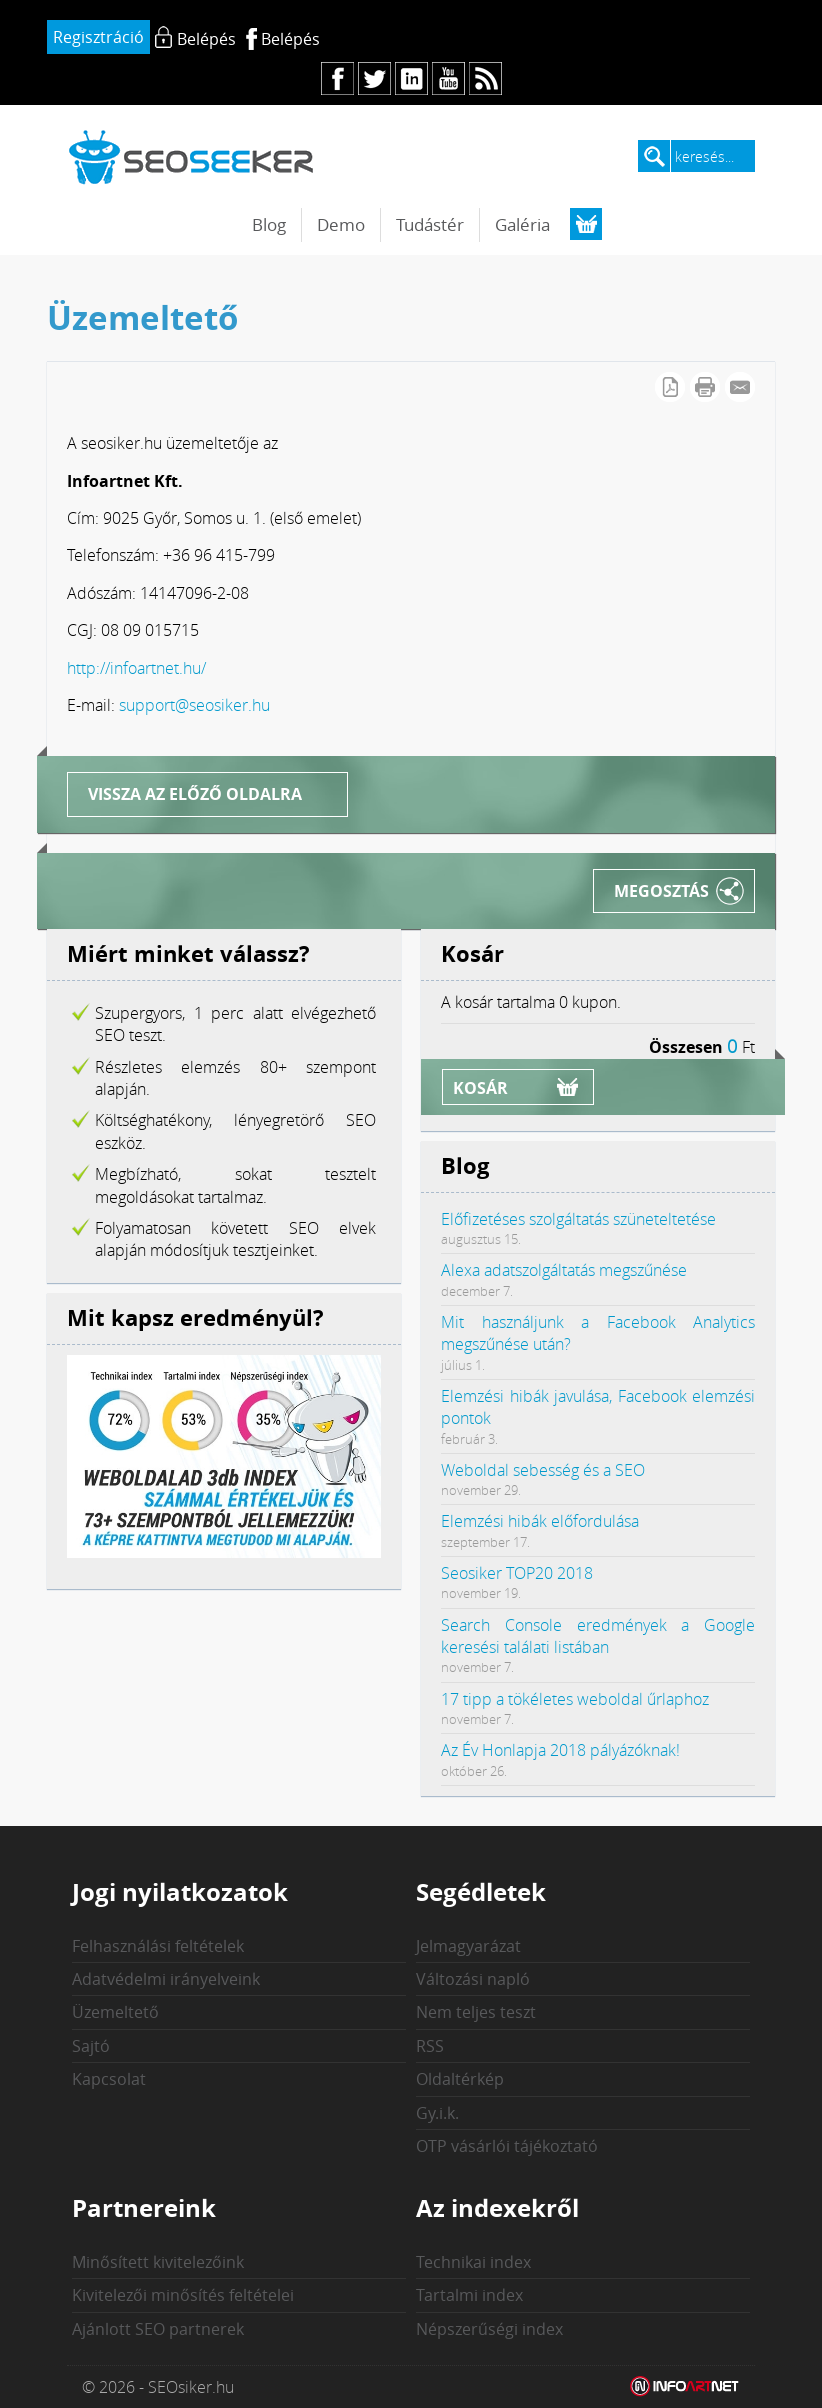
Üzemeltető (115, 2012)
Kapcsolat (109, 2079)
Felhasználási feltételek (158, 1946)
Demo (341, 224)
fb (337, 78)
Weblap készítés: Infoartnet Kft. (685, 2387)
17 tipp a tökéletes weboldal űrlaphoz (575, 1699)
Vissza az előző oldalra (195, 794)
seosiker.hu (192, 156)
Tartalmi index (469, 2295)
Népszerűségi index (489, 2329)
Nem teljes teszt (476, 2012)
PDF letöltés (670, 387)
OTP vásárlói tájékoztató (507, 2146)
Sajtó (91, 2046)
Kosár (480, 1088)
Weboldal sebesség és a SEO (543, 1470)
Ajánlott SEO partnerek (158, 2329)
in (411, 78)
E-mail (740, 387)
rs (485, 78)
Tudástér (430, 224)
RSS (430, 2046)
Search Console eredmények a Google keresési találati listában (598, 1636)
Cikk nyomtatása (705, 387)
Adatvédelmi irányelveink (166, 1979)
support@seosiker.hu (194, 705)
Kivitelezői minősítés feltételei (183, 2295)
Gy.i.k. (437, 2113)
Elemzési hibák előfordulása (540, 1521)
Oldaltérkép (460, 2079)
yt (448, 78)
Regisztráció (98, 37)
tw (374, 78)
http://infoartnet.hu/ (136, 668)
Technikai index (473, 2262)
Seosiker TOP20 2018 (517, 1573)
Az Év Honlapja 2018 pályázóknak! (560, 1750)
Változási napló (473, 1979)
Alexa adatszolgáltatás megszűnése (564, 1270)
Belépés (290, 39)
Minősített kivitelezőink (158, 2262)
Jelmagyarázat (468, 1946)
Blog (269, 224)
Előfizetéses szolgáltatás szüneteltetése (578, 1219)
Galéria (522, 224)
